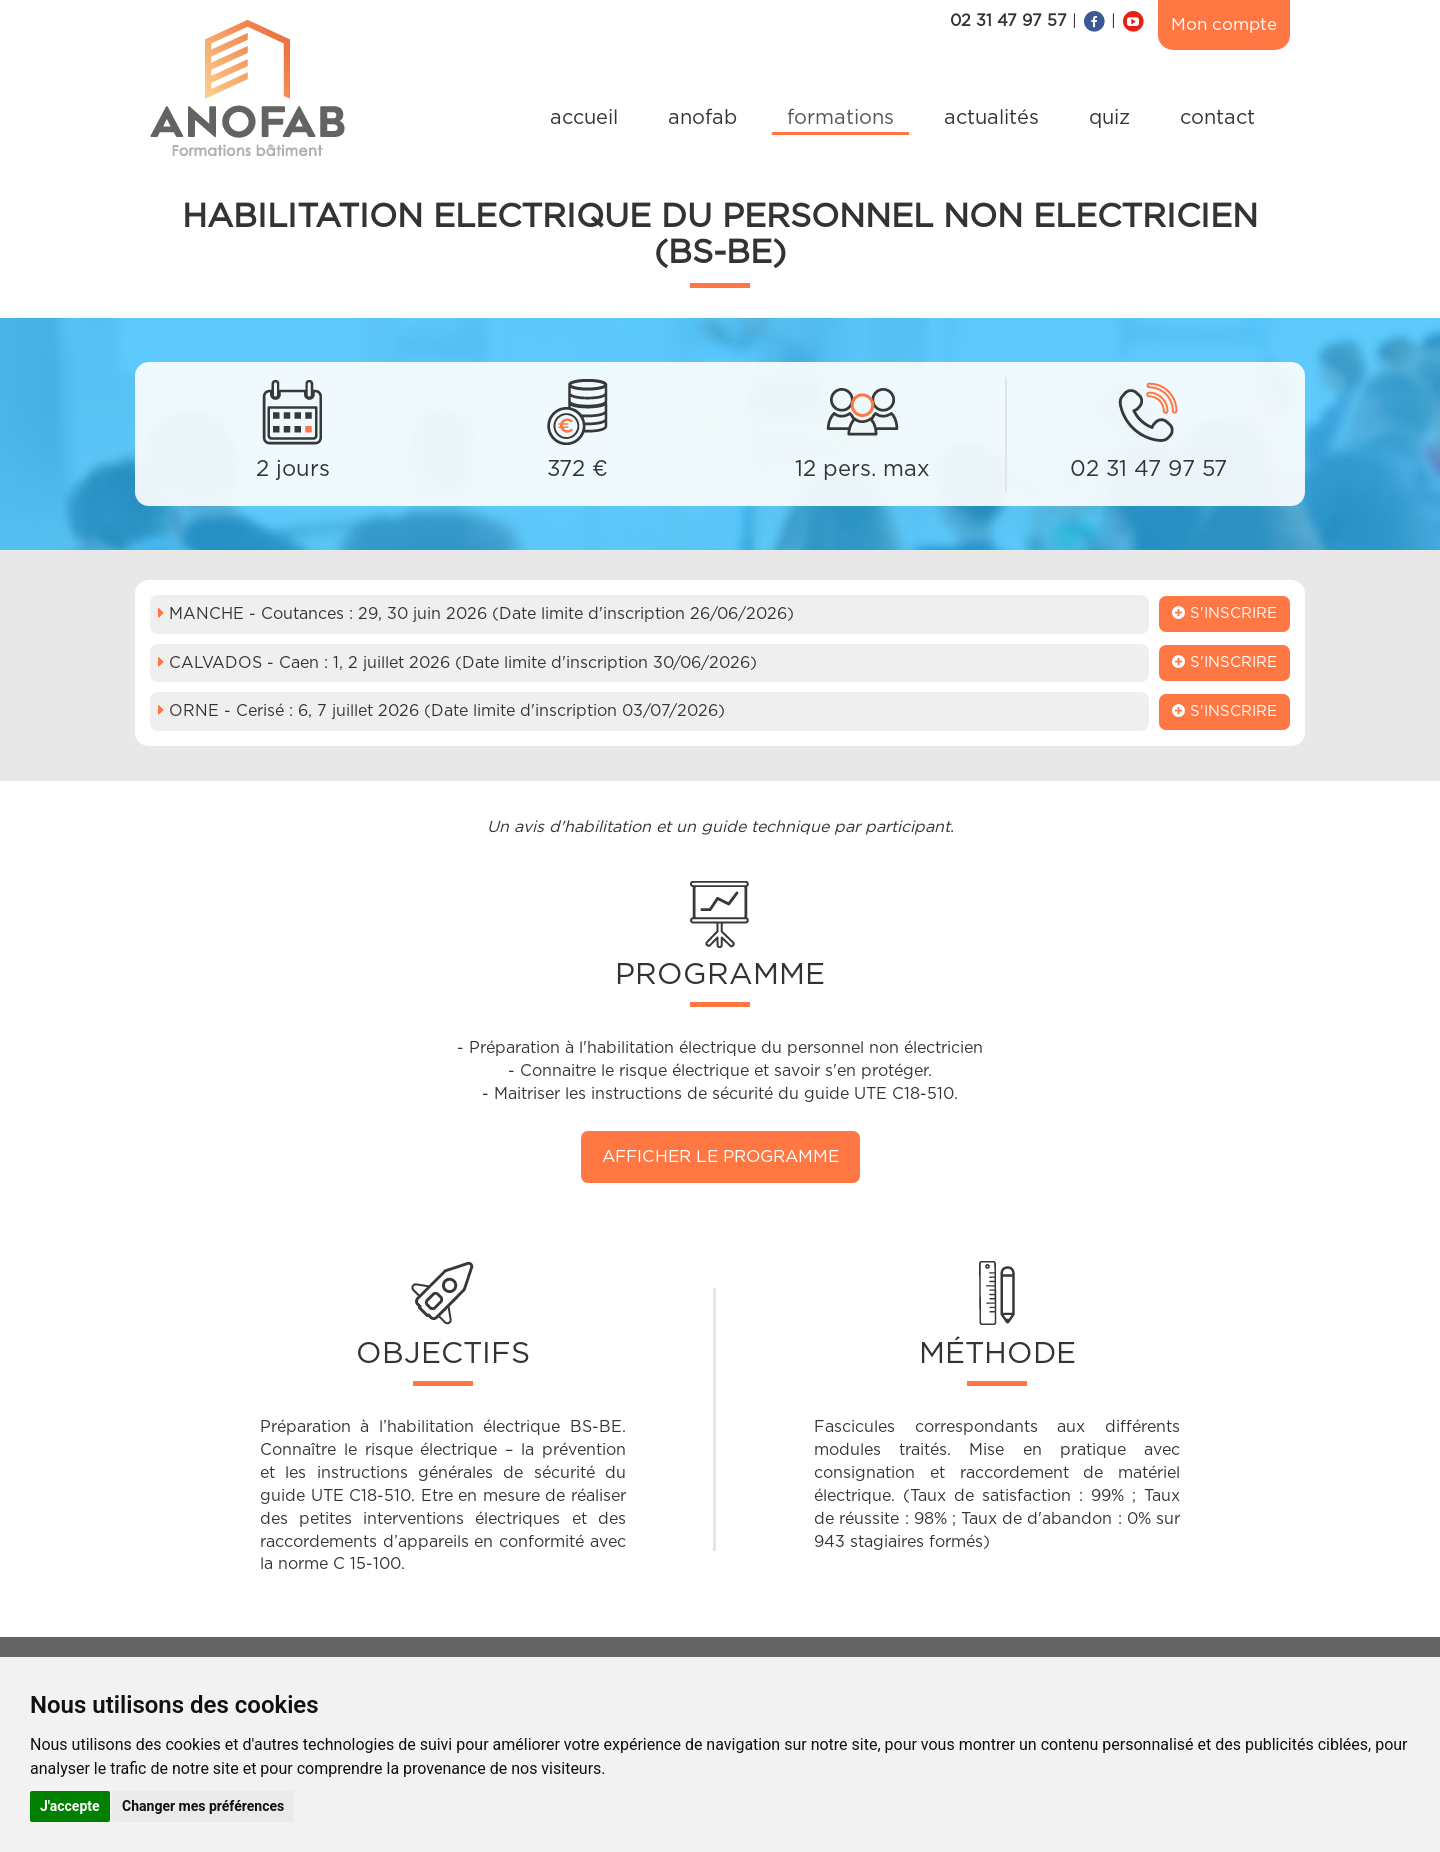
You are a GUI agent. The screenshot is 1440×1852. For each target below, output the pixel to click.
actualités (991, 118)
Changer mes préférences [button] (203, 1806)
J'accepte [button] (70, 1806)
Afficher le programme (720, 1156)
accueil (584, 118)
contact (1217, 118)
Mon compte (1224, 24)
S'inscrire (1224, 613)
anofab (702, 118)
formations (840, 118)
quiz (1109, 118)
